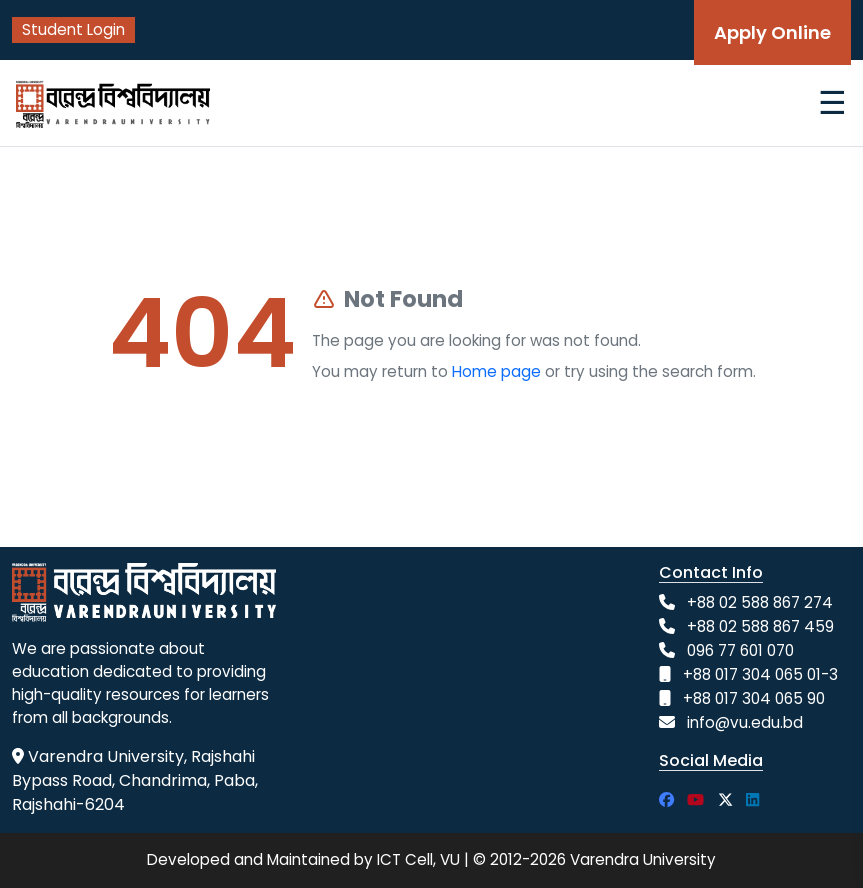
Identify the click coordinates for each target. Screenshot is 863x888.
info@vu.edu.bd (745, 722)
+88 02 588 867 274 (760, 602)
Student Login (73, 29)
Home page (496, 371)
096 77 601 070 (740, 650)
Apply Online (772, 32)
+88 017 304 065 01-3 (760, 674)
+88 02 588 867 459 (760, 626)
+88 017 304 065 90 (754, 698)
